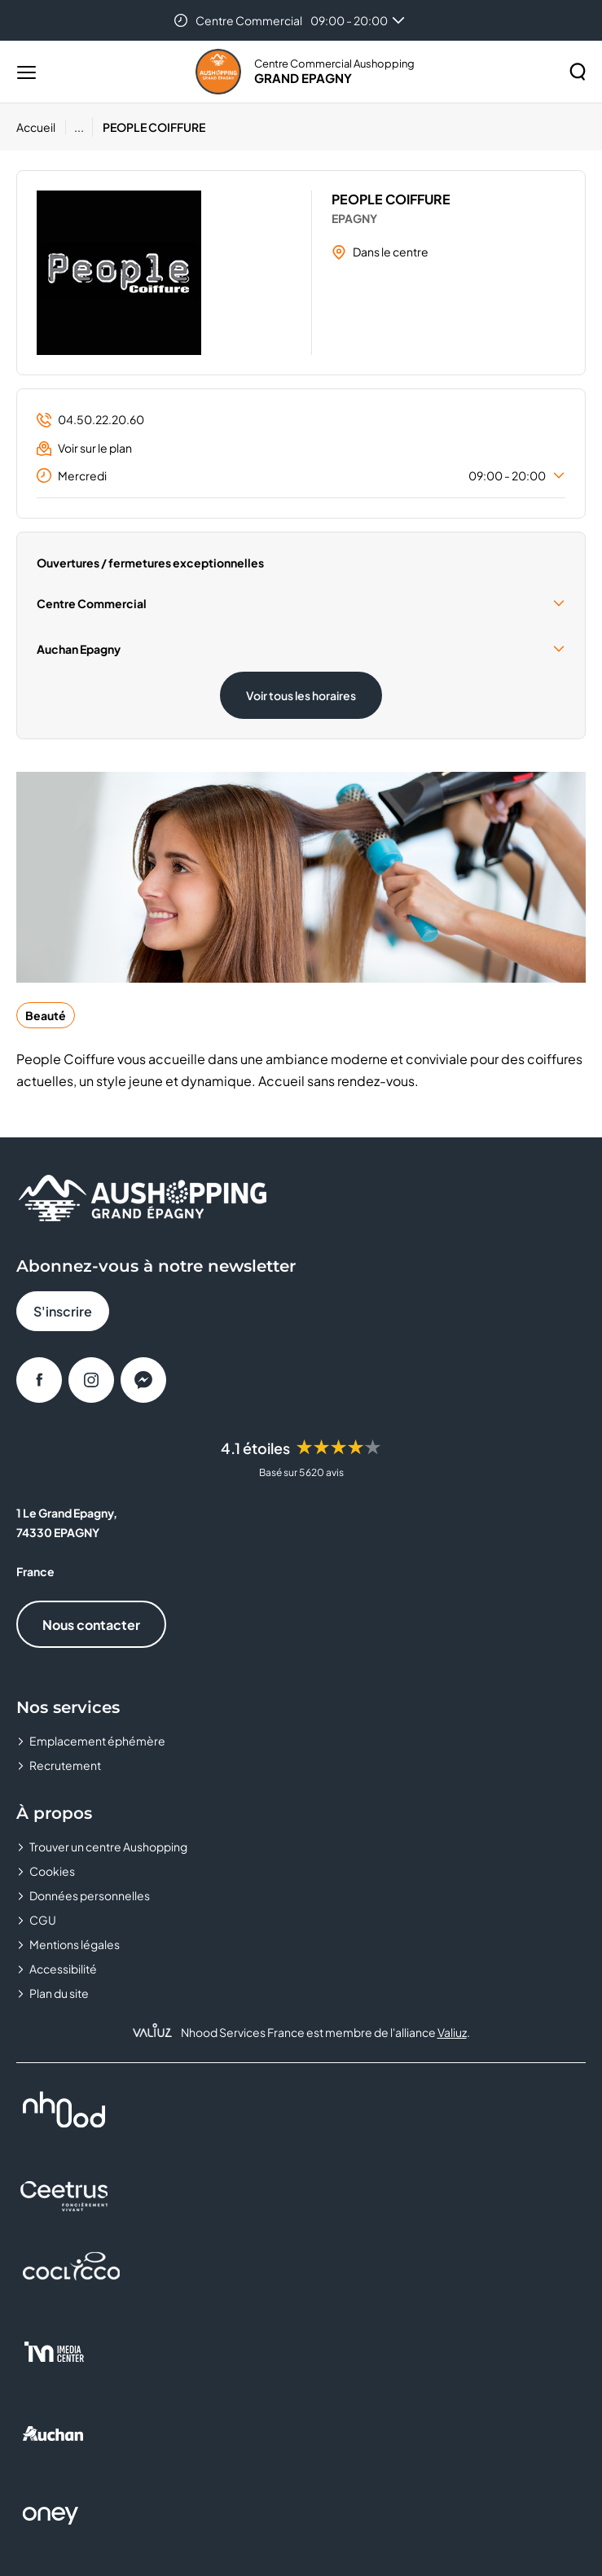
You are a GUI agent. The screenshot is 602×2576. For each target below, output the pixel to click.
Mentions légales (74, 1944)
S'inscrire (62, 1311)
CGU (42, 1919)
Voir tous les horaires (301, 695)
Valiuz (452, 2032)
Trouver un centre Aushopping (108, 1846)
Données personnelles (89, 1895)
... (79, 127)
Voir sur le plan (84, 448)
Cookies (52, 1871)
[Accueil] (41, 127)
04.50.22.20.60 (90, 419)
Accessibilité (63, 1968)
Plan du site (59, 1993)
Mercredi (301, 475)
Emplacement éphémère (97, 1740)
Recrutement (65, 1765)
